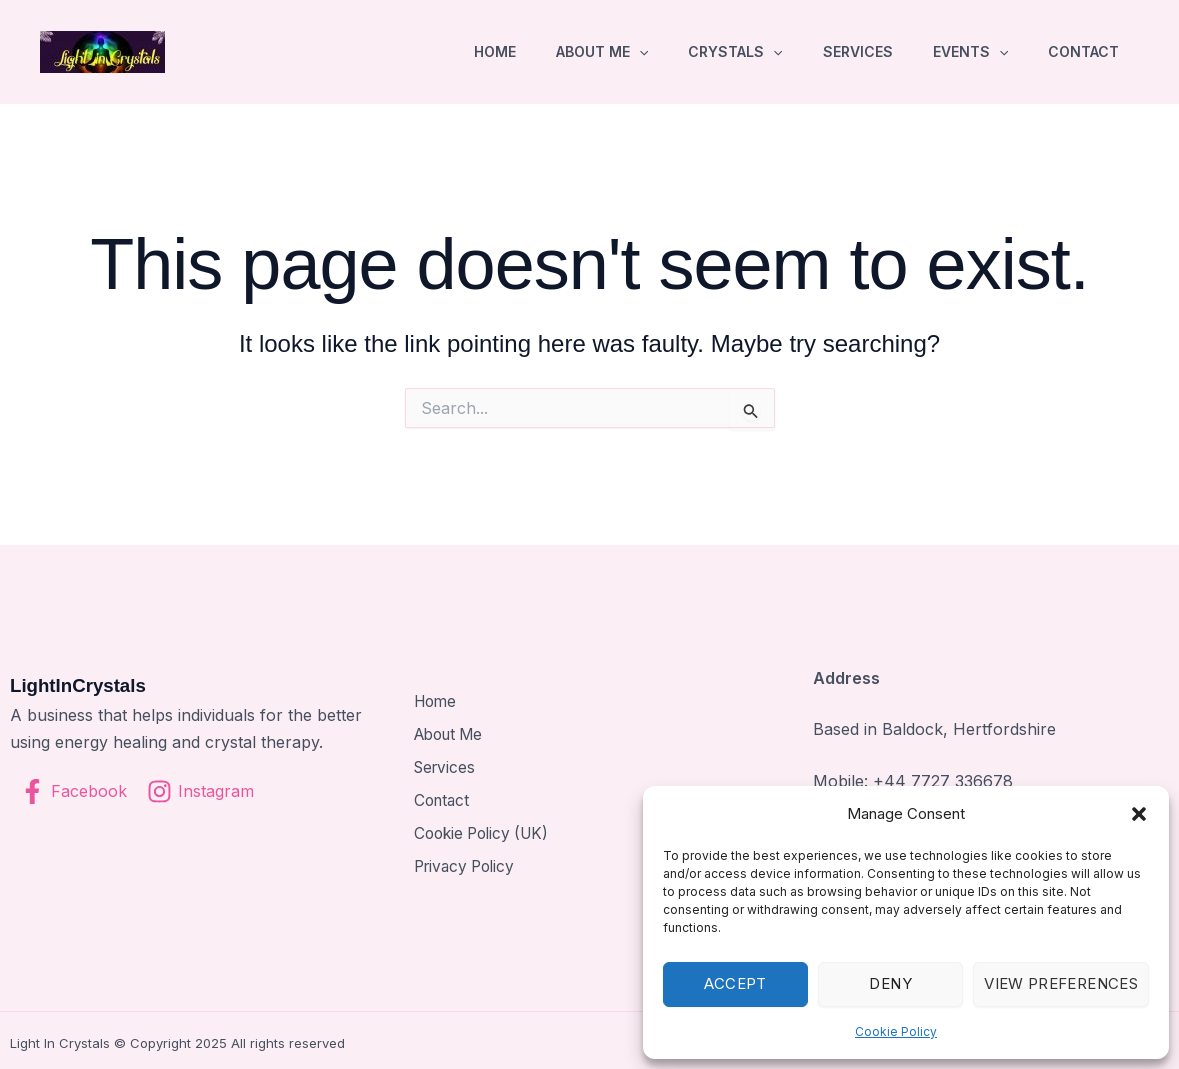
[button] (1139, 814)
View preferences (1061, 983)
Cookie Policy (896, 1031)
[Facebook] (73, 791)
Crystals (735, 52)
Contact (1083, 51)
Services (858, 51)
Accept (735, 983)
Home (495, 51)
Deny (890, 983)
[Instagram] (200, 791)
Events (970, 52)
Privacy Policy (465, 863)
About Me (602, 52)
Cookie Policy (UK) (483, 831)
